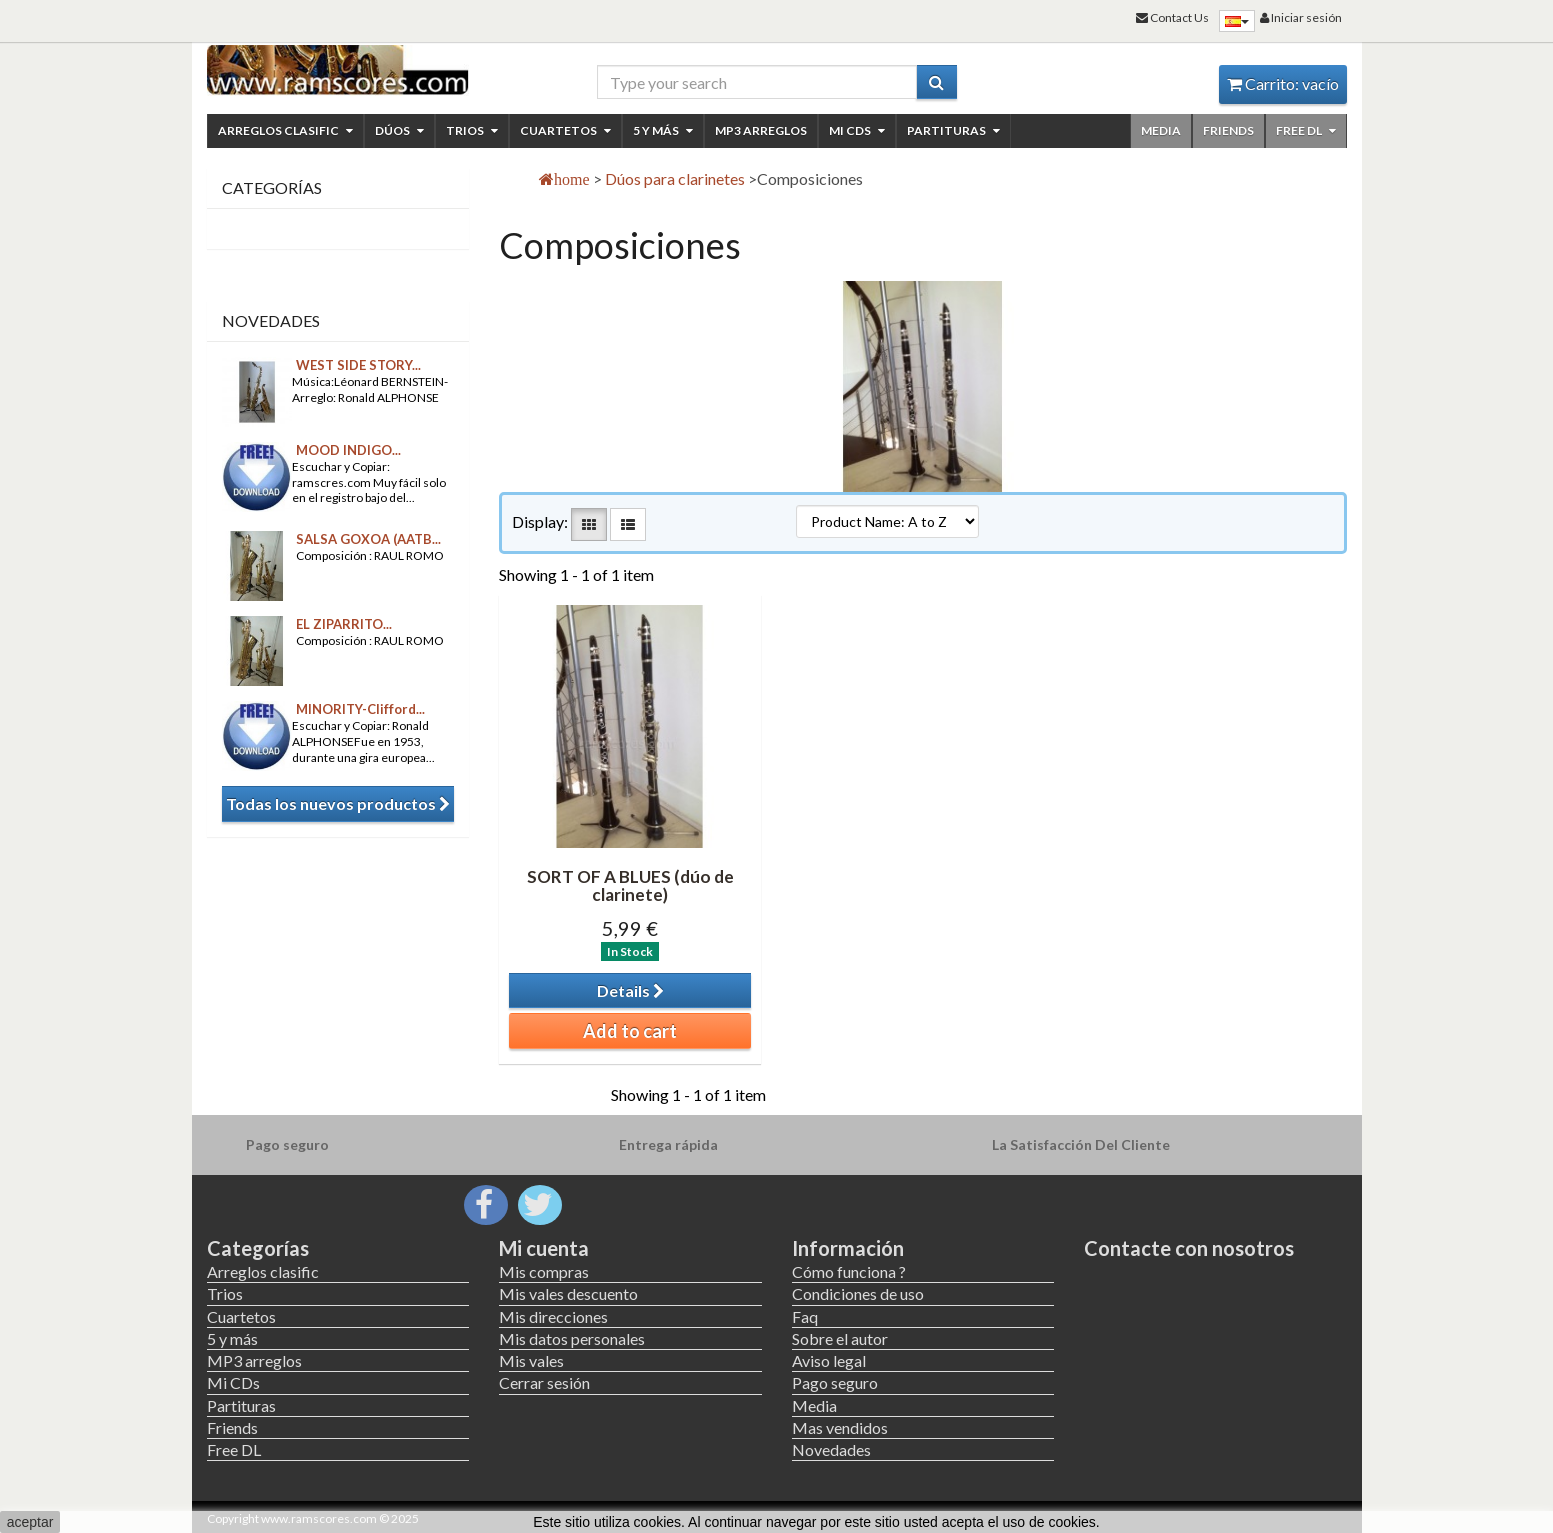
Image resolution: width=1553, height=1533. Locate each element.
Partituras (953, 130)
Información (848, 1248)
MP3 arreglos (761, 130)
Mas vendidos (840, 1427)
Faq (805, 1316)
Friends (1228, 130)
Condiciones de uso (858, 1293)
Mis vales (531, 1360)
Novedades (271, 320)
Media (1161, 130)
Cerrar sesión (544, 1382)
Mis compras (544, 1271)
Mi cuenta (544, 1248)
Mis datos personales (572, 1338)
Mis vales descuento (568, 1293)
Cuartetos (565, 130)
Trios (472, 130)
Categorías (258, 1248)
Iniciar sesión (1301, 17)
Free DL (1306, 130)
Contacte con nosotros (1189, 1248)
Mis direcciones (553, 1316)
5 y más (663, 130)
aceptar (30, 1522)
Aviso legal (829, 1360)
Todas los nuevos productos (338, 803)
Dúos (399, 130)
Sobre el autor (840, 1338)
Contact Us (1172, 17)
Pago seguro (835, 1382)
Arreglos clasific (285, 130)
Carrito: (1283, 83)
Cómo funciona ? (849, 1271)
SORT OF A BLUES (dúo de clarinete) (630, 886)
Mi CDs (857, 130)
